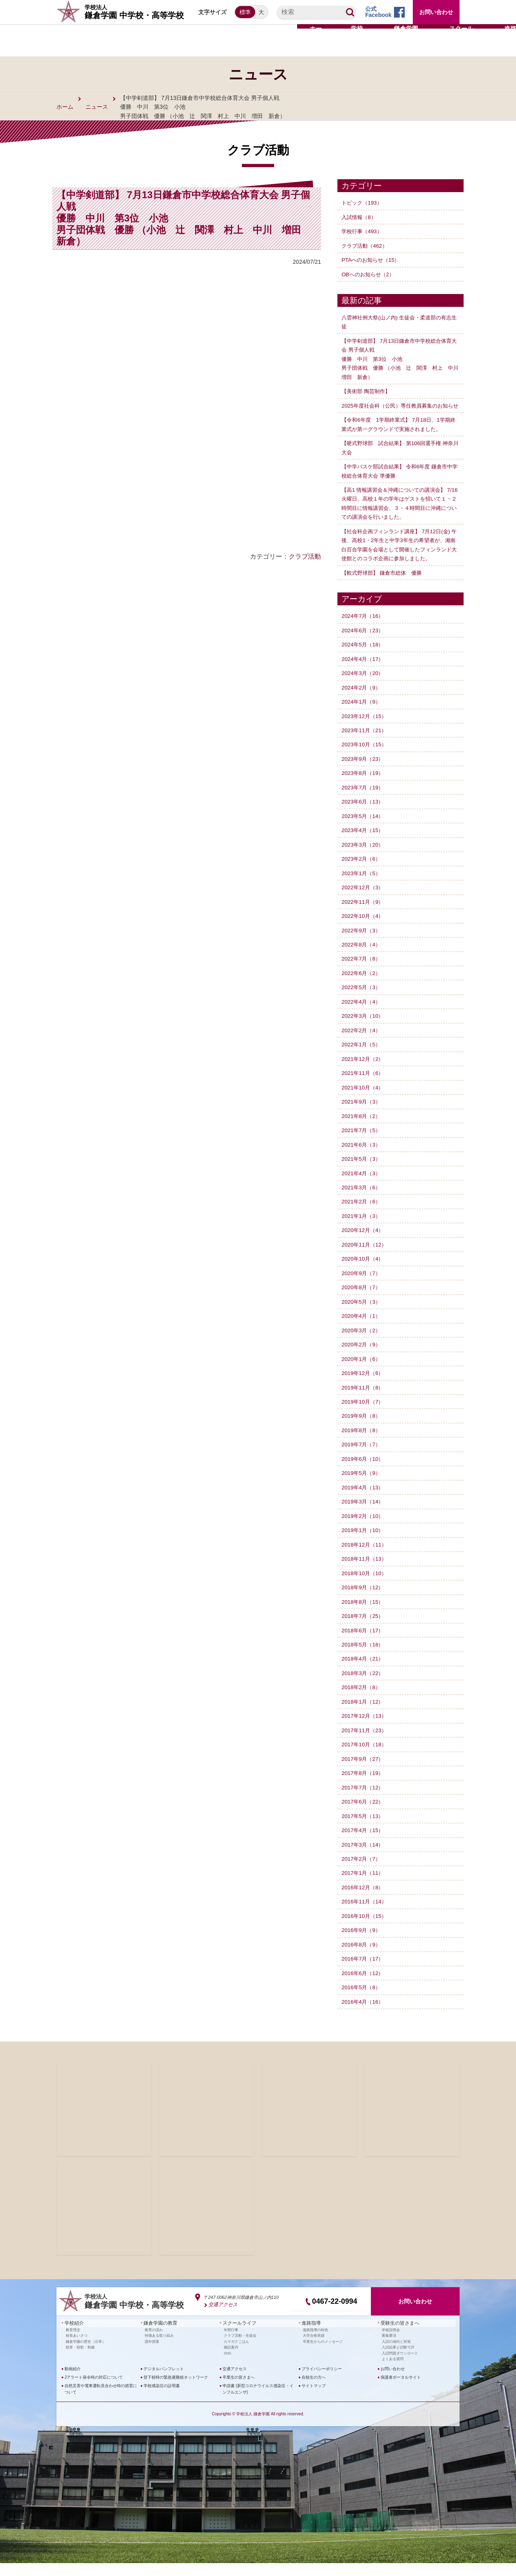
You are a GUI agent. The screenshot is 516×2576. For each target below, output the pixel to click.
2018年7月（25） (363, 1631)
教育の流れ (154, 2343)
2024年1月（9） (362, 718)
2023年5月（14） (363, 832)
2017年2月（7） (362, 1873)
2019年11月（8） (363, 1403)
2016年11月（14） (365, 1916)
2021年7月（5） (362, 1146)
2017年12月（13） (365, 1730)
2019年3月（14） (363, 1517)
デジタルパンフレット (164, 2381)
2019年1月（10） (363, 1545)
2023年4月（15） (363, 847)
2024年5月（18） (363, 661)
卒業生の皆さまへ (239, 2390)
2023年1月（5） (362, 889)
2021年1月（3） (362, 1231)
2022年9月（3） (362, 946)
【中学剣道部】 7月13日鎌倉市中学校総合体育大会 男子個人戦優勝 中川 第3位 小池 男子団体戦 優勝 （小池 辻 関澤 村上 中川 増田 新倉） (398, 358)
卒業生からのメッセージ (323, 2354)
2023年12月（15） (365, 732)
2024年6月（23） (363, 647)
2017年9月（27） (363, 1773)
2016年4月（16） (363, 2016)
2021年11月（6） (363, 1089)
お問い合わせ (436, 12)
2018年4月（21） (363, 1673)
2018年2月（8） (362, 1702)
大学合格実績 (314, 2348)
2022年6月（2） (362, 989)
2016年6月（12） (363, 1987)
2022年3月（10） (363, 1032)
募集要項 (389, 2348)
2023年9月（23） (363, 775)
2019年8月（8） (362, 1445)
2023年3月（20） (363, 861)
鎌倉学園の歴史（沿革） (86, 2354)
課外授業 (152, 2354)
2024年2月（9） (362, 704)
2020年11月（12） (365, 1260)
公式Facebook (378, 12)
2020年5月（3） (362, 1317)
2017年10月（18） (365, 1759)
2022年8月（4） (362, 961)
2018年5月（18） (363, 1659)
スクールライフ (237, 2336)
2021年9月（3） (362, 1117)
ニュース (96, 107)
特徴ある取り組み (159, 2348)
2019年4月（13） (363, 1502)
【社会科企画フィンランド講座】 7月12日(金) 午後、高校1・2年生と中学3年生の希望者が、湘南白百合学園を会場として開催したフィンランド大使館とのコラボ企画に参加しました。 (399, 557)
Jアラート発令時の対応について (93, 2390)
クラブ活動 (305, 556)
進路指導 (310, 2336)
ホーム (64, 107)
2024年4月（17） (363, 676)
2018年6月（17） (363, 1645)
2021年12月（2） (363, 1075)
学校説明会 (391, 2343)
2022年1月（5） (362, 1060)
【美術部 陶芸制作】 (367, 390)
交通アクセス (221, 2318)
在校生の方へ (314, 2390)
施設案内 (231, 2360)
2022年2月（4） (362, 1046)
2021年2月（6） (362, 1217)
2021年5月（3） (362, 1175)
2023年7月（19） (363, 804)
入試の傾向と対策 (396, 2354)
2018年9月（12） (363, 1602)
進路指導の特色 (315, 2343)
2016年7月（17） (363, 1972)
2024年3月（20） (363, 690)
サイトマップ (314, 2398)
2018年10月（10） (365, 1588)
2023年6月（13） (363, 818)
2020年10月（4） (363, 1274)
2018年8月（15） (363, 1616)
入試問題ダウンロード (400, 2366)
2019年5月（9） (362, 1488)
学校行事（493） (363, 231)
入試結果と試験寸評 (398, 2360)
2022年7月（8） (362, 975)
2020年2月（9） (362, 1360)
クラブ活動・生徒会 (240, 2348)
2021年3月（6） (362, 1203)
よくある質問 (393, 2372)
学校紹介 (72, 2336)
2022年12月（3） (363, 904)
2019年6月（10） (363, 1474)
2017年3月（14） (363, 1858)
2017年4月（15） (363, 1844)
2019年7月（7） (362, 1459)
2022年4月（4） (362, 1018)
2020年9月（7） (362, 1289)
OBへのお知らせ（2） (369, 274)
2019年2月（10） (363, 1531)
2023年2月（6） (362, 875)
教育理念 (73, 2343)
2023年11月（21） (365, 747)
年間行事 (231, 2343)
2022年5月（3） (362, 1003)
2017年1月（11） (363, 1887)
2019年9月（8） (362, 1431)
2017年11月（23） (365, 1744)
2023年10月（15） (365, 761)
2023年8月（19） (363, 790)
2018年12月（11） (365, 1559)
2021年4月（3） (362, 1189)
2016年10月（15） (365, 1930)
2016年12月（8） (363, 1901)
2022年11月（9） (363, 918)
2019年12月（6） (363, 1388)
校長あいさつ (76, 2348)
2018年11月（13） (365, 1573)
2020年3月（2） (362, 1345)
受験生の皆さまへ (397, 2336)
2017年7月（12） (363, 1802)
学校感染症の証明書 (162, 2398)
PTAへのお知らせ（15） (372, 260)
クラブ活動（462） (365, 245)
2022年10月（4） (363, 932)
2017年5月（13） (363, 1830)
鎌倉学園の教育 (158, 2336)
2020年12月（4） (363, 1245)
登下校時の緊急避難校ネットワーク (176, 2390)
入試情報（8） (360, 217)
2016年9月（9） (362, 1944)
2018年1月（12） (363, 1716)
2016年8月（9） (362, 1958)
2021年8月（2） (362, 1132)
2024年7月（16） (363, 633)
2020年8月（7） (362, 1303)
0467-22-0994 (334, 2315)
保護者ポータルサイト (401, 2390)
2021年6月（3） (362, 1160)
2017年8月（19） (363, 1787)
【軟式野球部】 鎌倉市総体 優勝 (384, 589)
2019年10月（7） (363, 1417)
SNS (227, 2366)
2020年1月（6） (362, 1374)
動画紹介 (72, 2381)
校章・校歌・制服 (80, 2360)
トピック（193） (363, 202)
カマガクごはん (236, 2354)
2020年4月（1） (362, 1331)
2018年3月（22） (363, 1688)
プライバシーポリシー (322, 2381)
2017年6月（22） (363, 1816)
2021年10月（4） (363, 1103)
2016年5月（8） (362, 2001)
